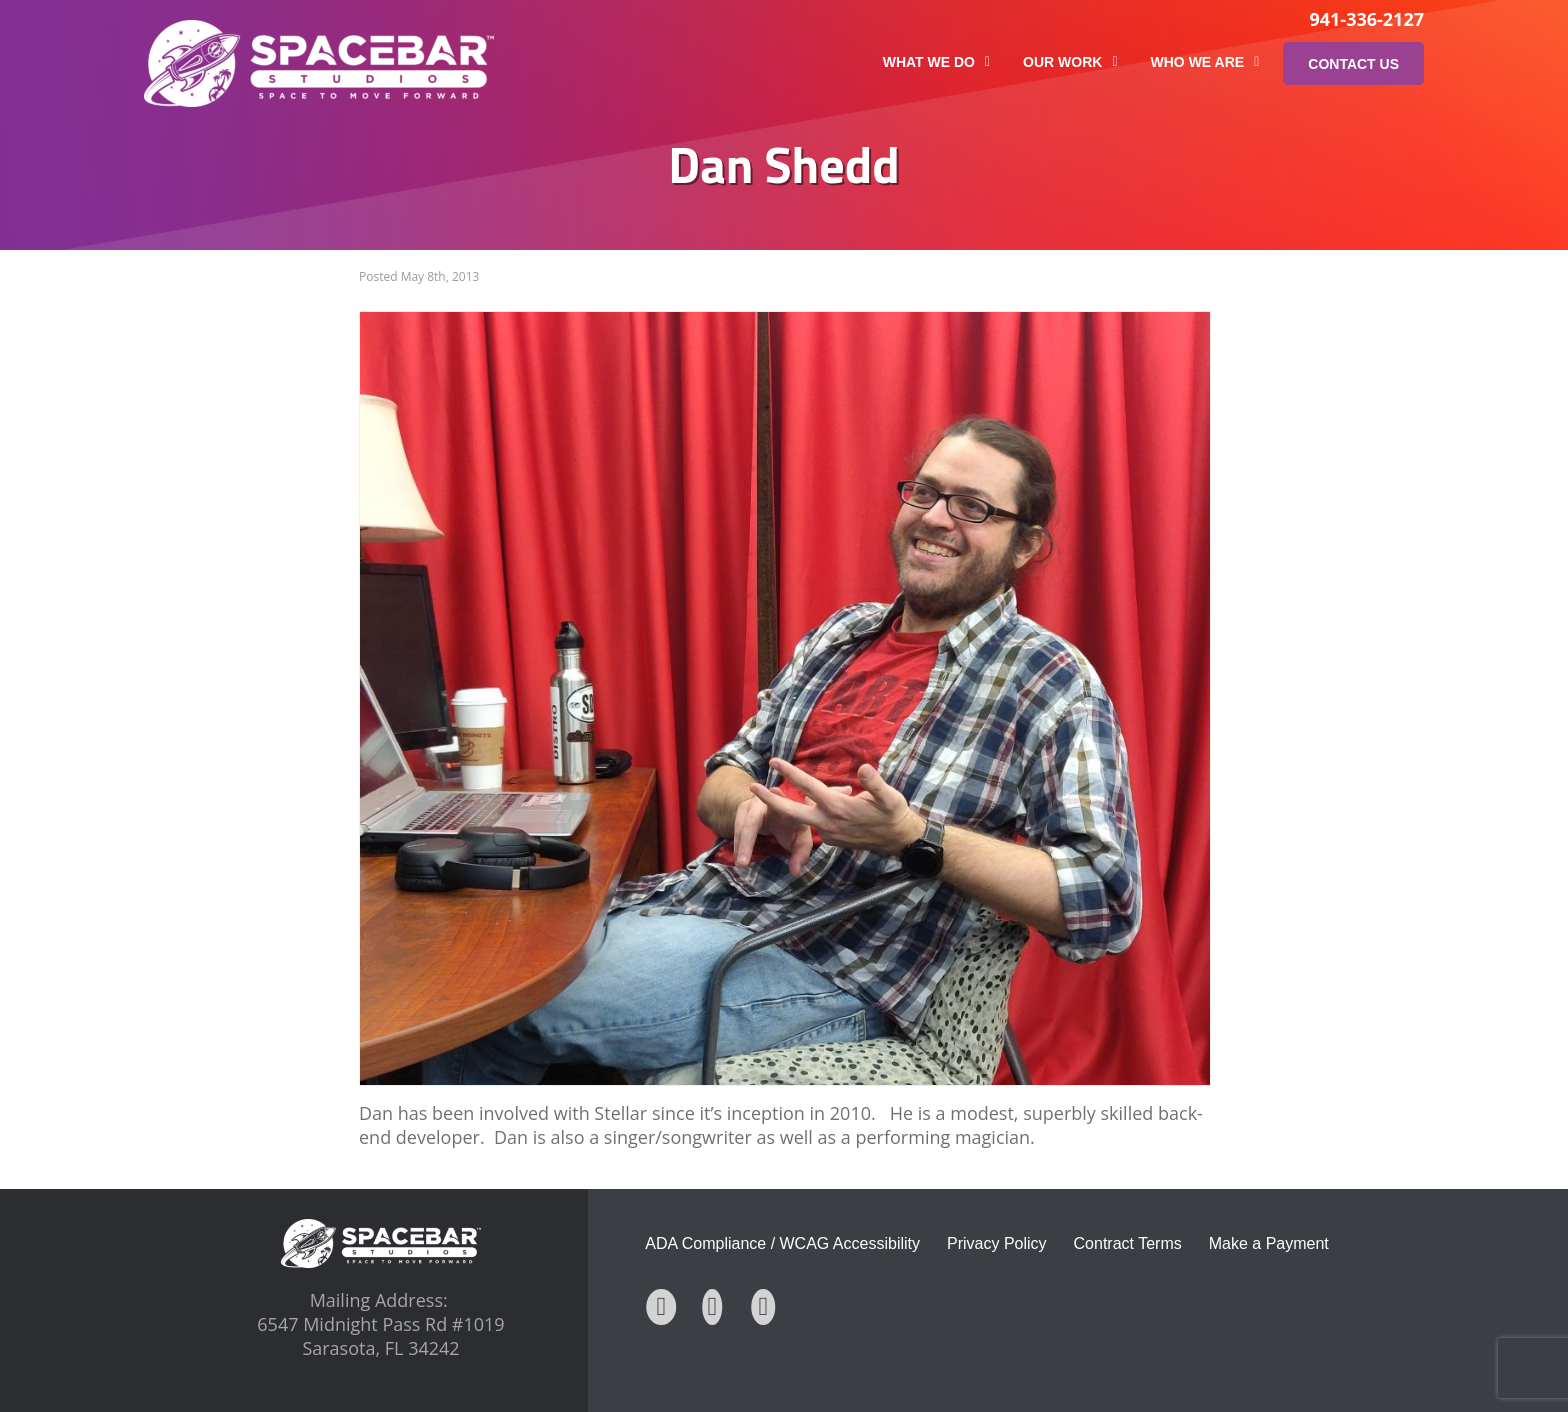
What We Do (936, 62)
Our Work (1070, 62)
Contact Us (1353, 64)
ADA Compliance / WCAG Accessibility (782, 1243)
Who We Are (1205, 62)
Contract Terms (1128, 1243)
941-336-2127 (1366, 19)
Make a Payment (1269, 1243)
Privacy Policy (997, 1243)
